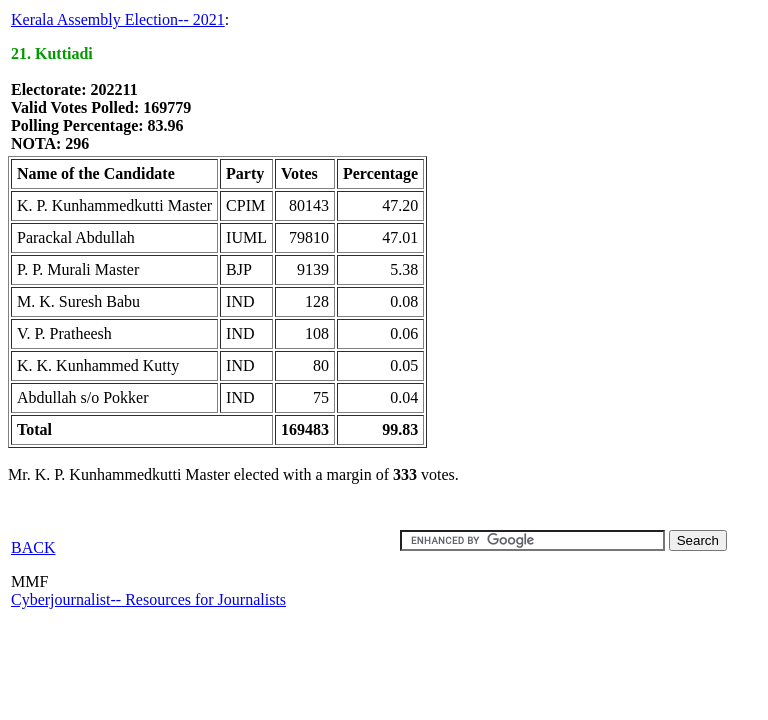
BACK (33, 547)
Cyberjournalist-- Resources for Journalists (148, 599)
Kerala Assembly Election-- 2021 (118, 19)
